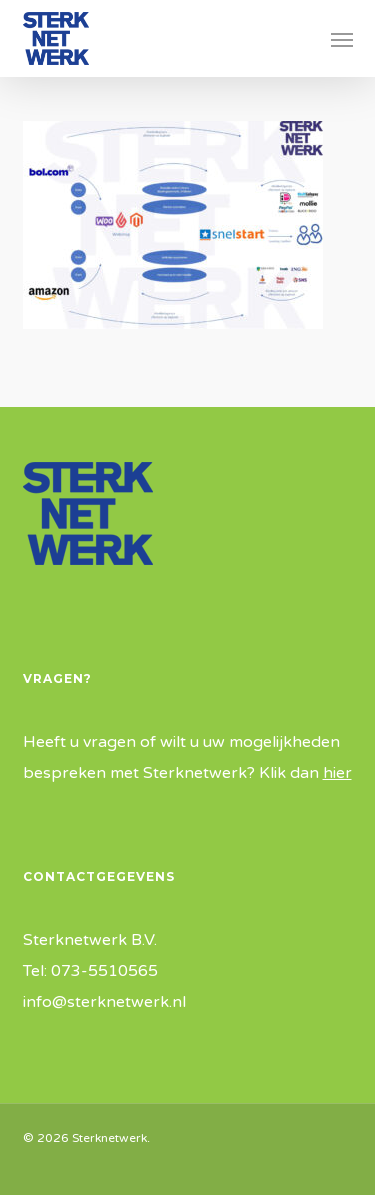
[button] (342, 39)
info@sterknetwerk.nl (104, 1002)
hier (337, 773)
